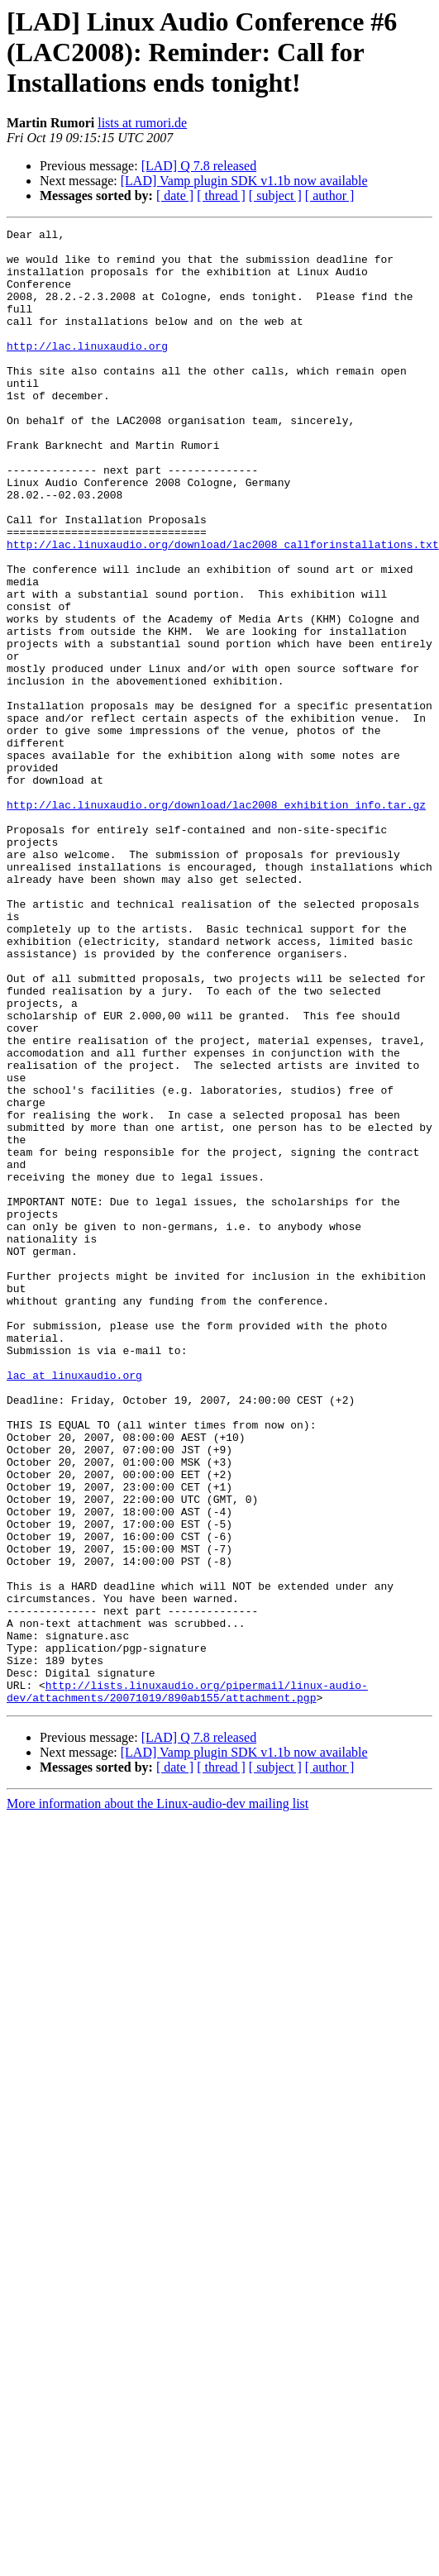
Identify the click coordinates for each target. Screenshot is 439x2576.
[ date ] (174, 195)
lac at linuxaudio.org (74, 1605)
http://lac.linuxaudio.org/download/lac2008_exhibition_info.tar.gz (216, 921)
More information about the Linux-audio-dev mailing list (157, 2099)
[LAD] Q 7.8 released (199, 166)
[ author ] (330, 195)
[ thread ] (221, 195)
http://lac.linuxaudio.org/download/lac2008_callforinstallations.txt (223, 608)
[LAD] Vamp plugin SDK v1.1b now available (244, 181)
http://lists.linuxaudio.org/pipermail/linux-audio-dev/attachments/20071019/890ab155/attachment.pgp (187, 1985)
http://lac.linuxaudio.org (87, 370)
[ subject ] (275, 195)
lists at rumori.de (142, 123)
